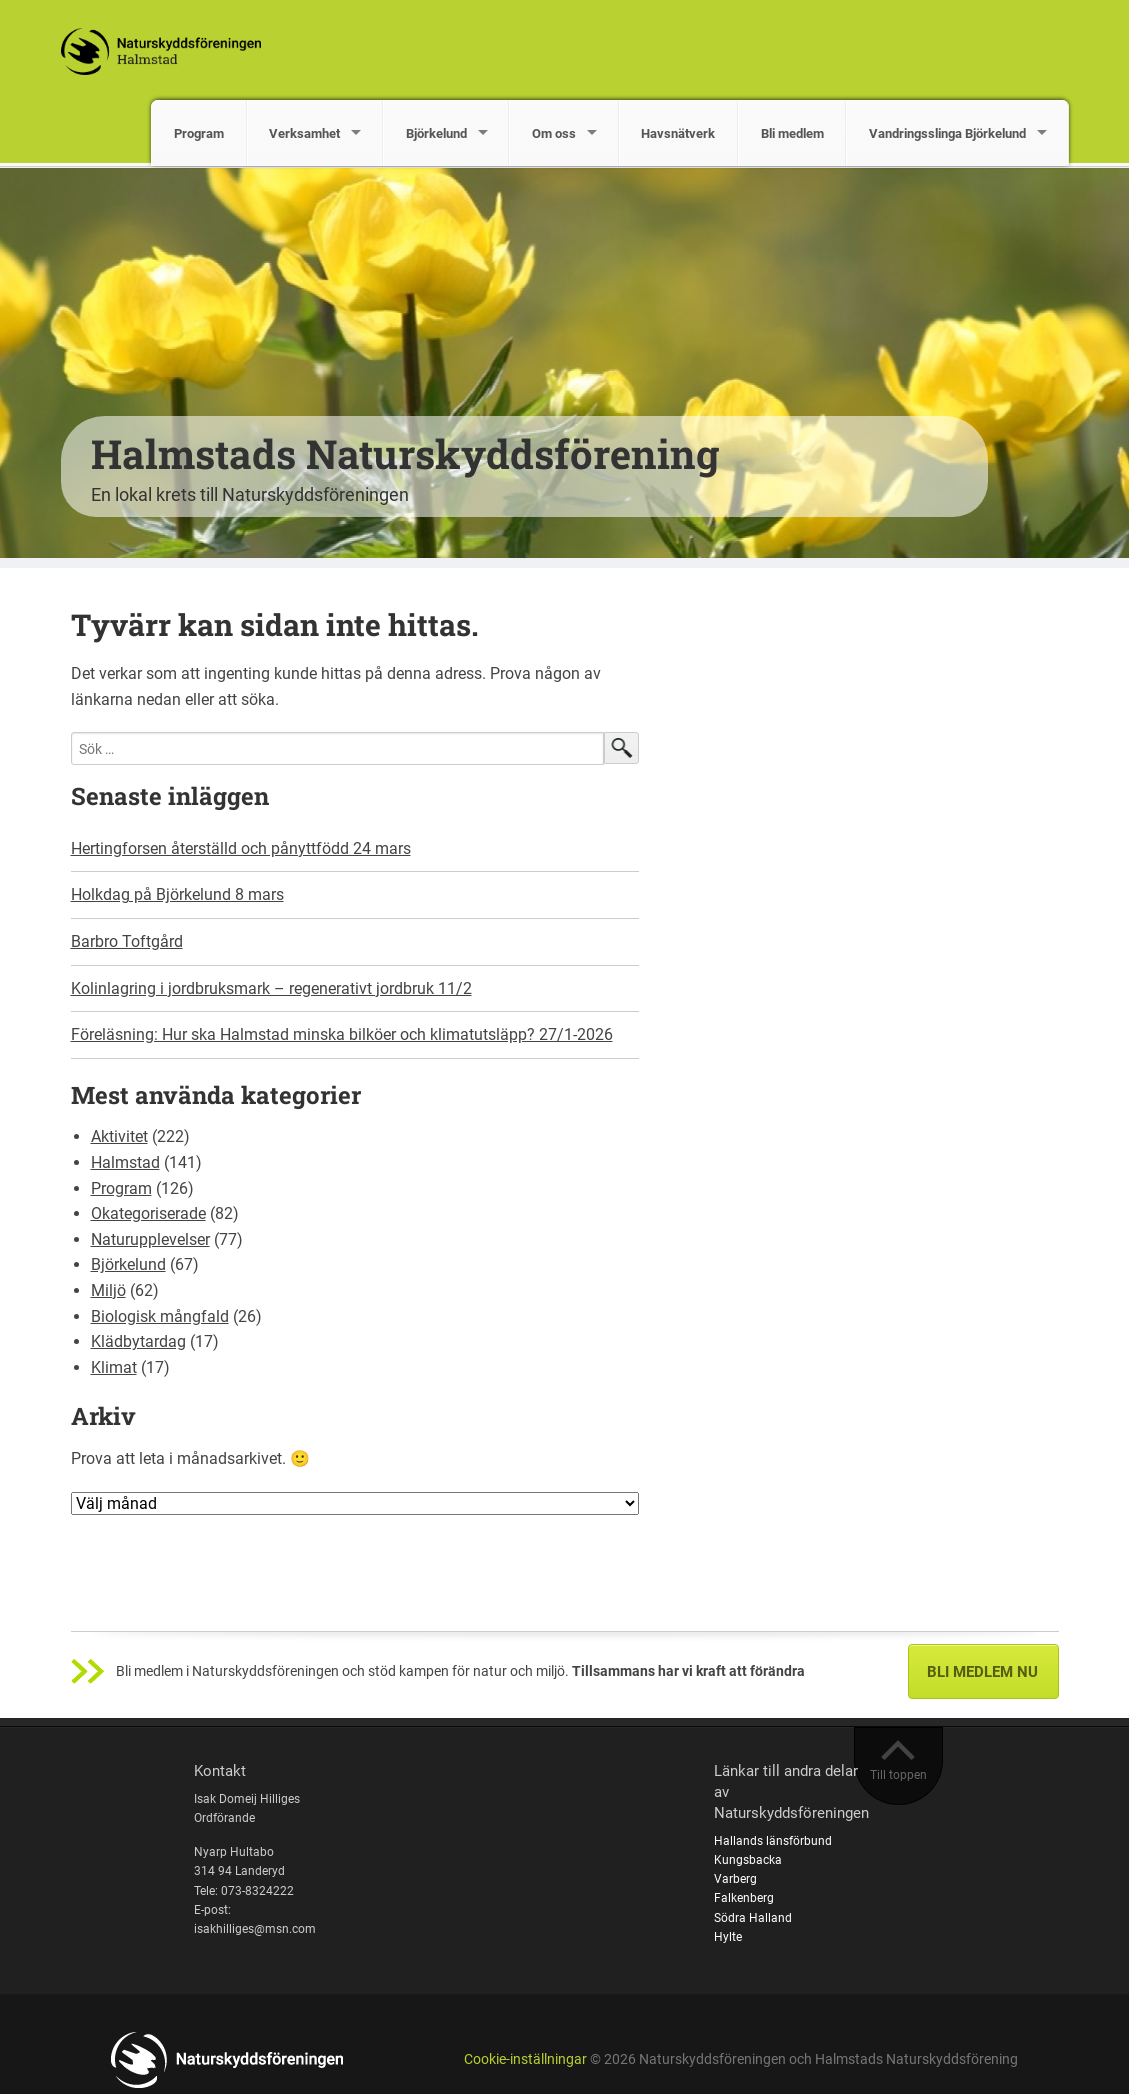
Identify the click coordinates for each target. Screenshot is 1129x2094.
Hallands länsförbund (773, 1841)
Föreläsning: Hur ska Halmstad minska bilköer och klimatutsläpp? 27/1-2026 (342, 1034)
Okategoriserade (148, 1213)
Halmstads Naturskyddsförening (405, 453)
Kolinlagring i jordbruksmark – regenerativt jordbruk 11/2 (271, 988)
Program (199, 133)
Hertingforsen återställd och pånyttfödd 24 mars (241, 848)
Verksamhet (304, 133)
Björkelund (436, 133)
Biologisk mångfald (160, 1316)
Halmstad (125, 1162)
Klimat (114, 1367)
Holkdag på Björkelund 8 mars (177, 894)
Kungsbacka (748, 1860)
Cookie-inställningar (525, 2059)
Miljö (108, 1290)
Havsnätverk (678, 133)
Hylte (728, 1937)
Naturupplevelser (150, 1239)
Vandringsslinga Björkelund (947, 133)
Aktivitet (119, 1136)
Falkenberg (744, 1898)
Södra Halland (753, 1918)
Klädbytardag (138, 1341)
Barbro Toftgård (127, 941)
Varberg (735, 1879)
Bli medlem (792, 133)
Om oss (554, 133)
